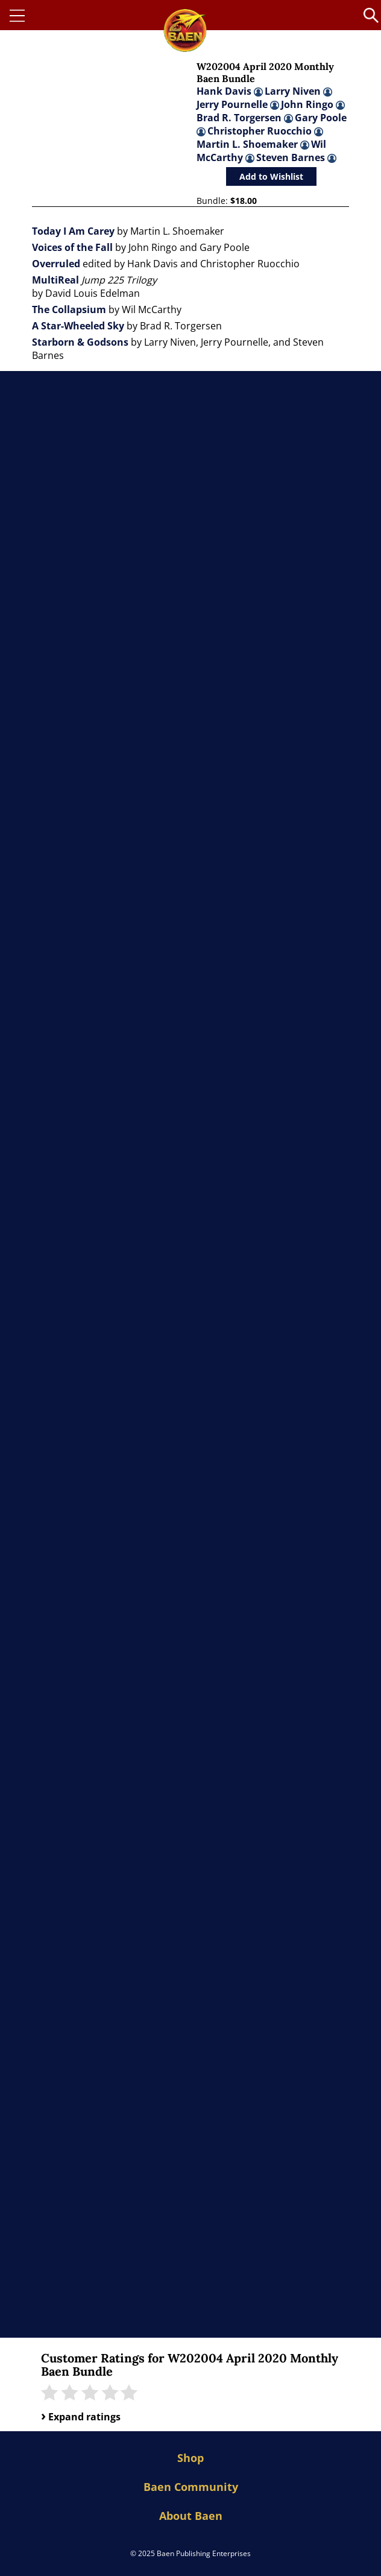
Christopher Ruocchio (265, 131)
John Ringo (313, 104)
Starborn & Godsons (80, 342)
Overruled (56, 263)
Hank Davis (230, 91)
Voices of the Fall (72, 247)
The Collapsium (69, 309)
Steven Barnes (296, 157)
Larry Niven (298, 91)
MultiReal (55, 280)
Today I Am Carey (73, 231)
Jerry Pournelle (238, 104)
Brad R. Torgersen (245, 117)
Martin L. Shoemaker (253, 144)
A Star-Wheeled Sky (78, 325)
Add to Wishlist (271, 176)
